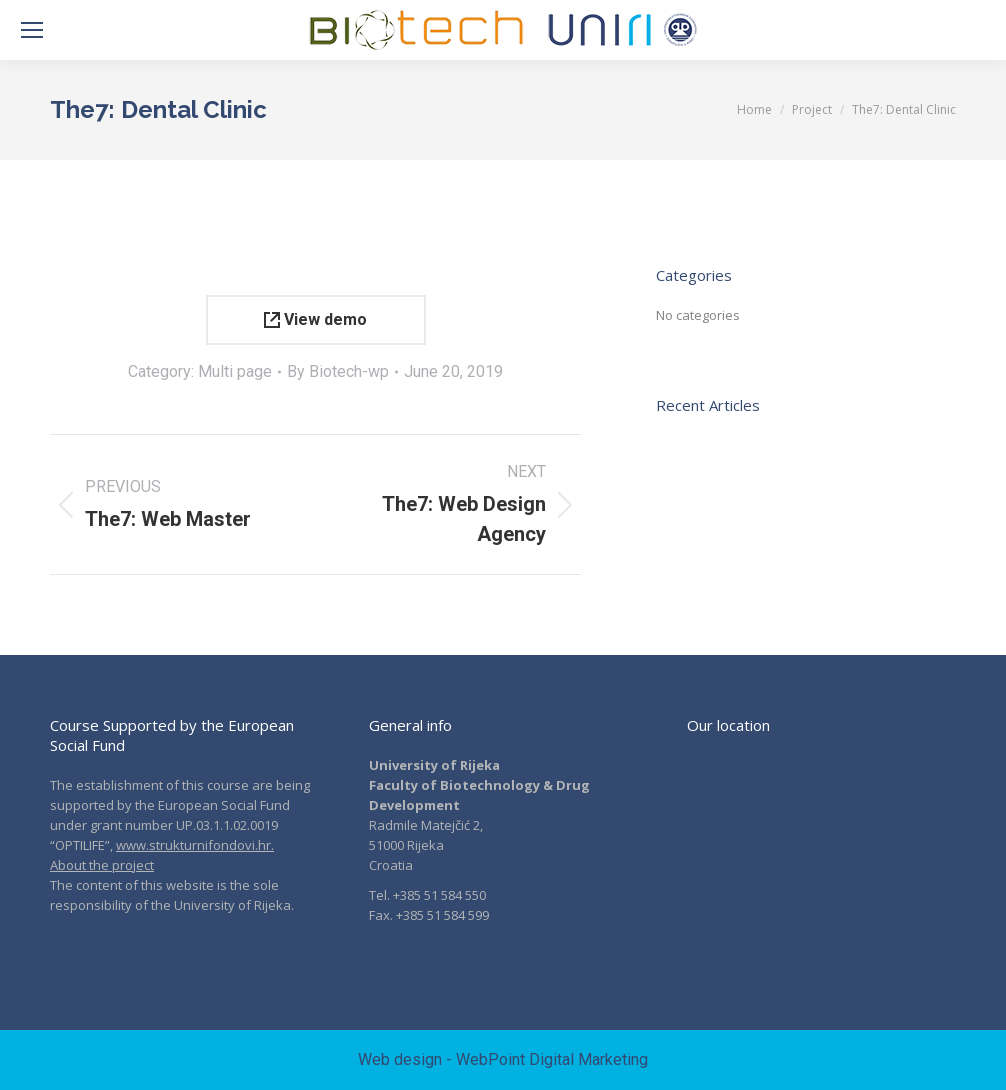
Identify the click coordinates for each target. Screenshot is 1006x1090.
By (338, 371)
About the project (102, 865)
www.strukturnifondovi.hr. (195, 845)
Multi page (235, 371)
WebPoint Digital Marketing (552, 1059)
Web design (400, 1059)
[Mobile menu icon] (32, 30)
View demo (315, 319)
